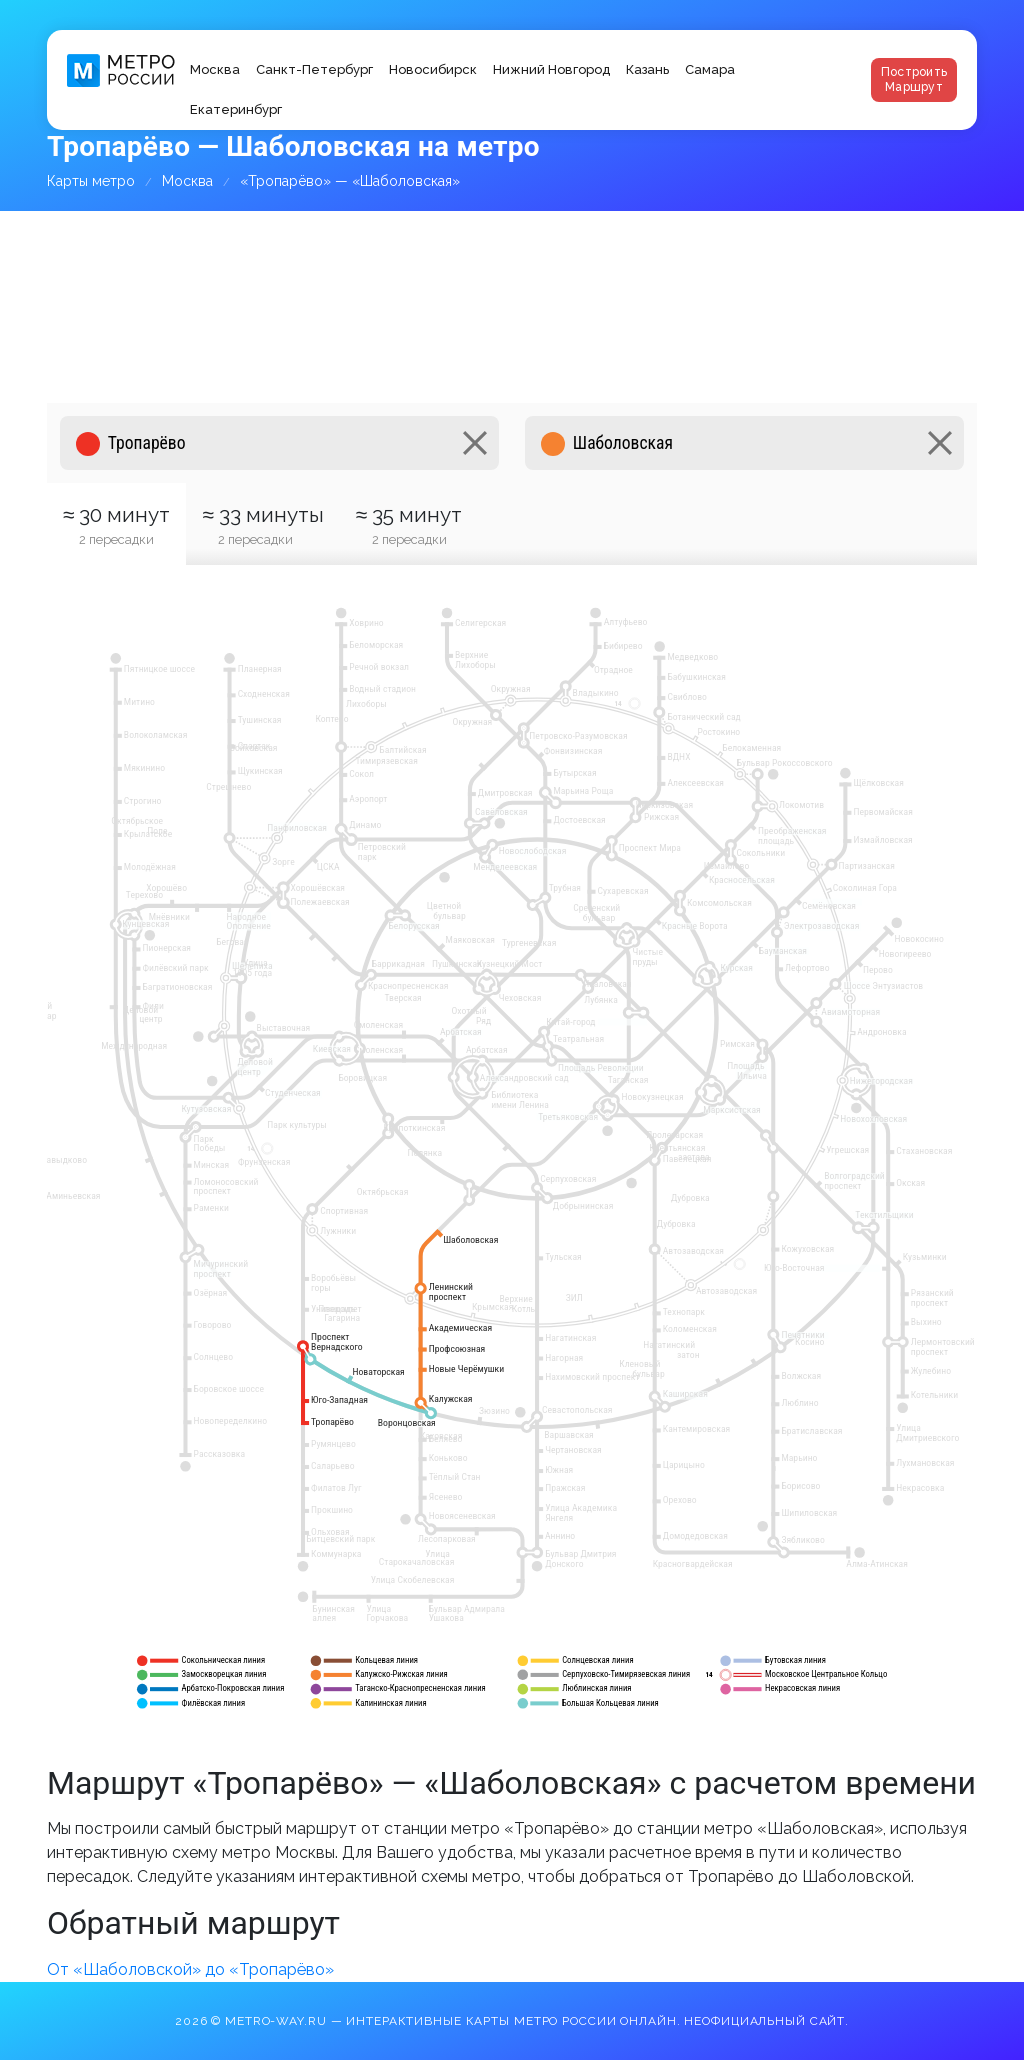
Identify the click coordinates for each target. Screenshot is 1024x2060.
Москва (215, 69)
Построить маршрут (914, 79)
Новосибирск (433, 69)
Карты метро (91, 181)
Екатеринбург (236, 109)
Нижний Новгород (551, 69)
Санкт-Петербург (314, 69)
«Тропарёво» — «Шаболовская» (350, 181)
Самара (710, 69)
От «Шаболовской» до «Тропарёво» (190, 1969)
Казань (647, 69)
